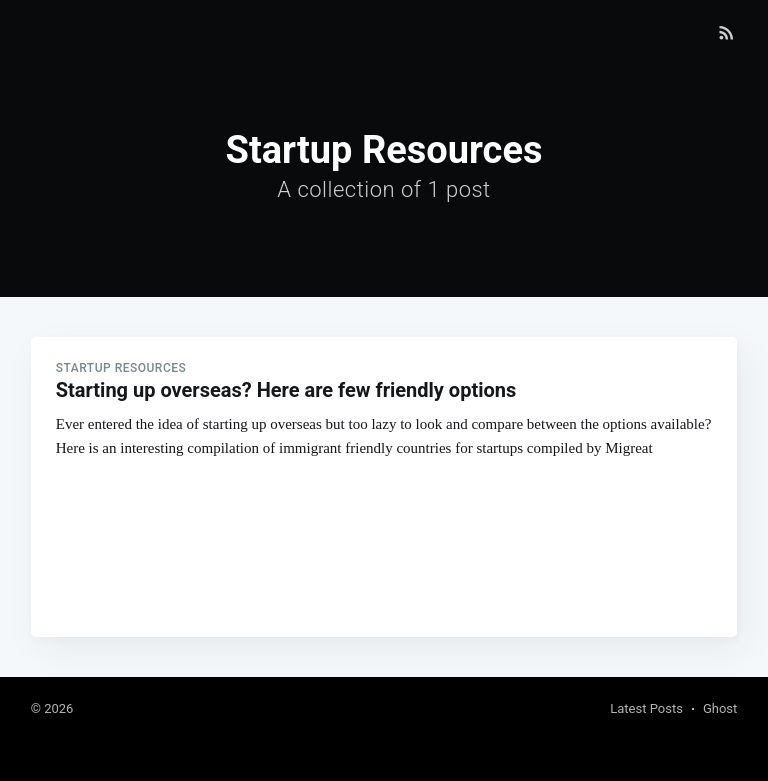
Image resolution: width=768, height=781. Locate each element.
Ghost (720, 708)
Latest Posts (646, 708)
